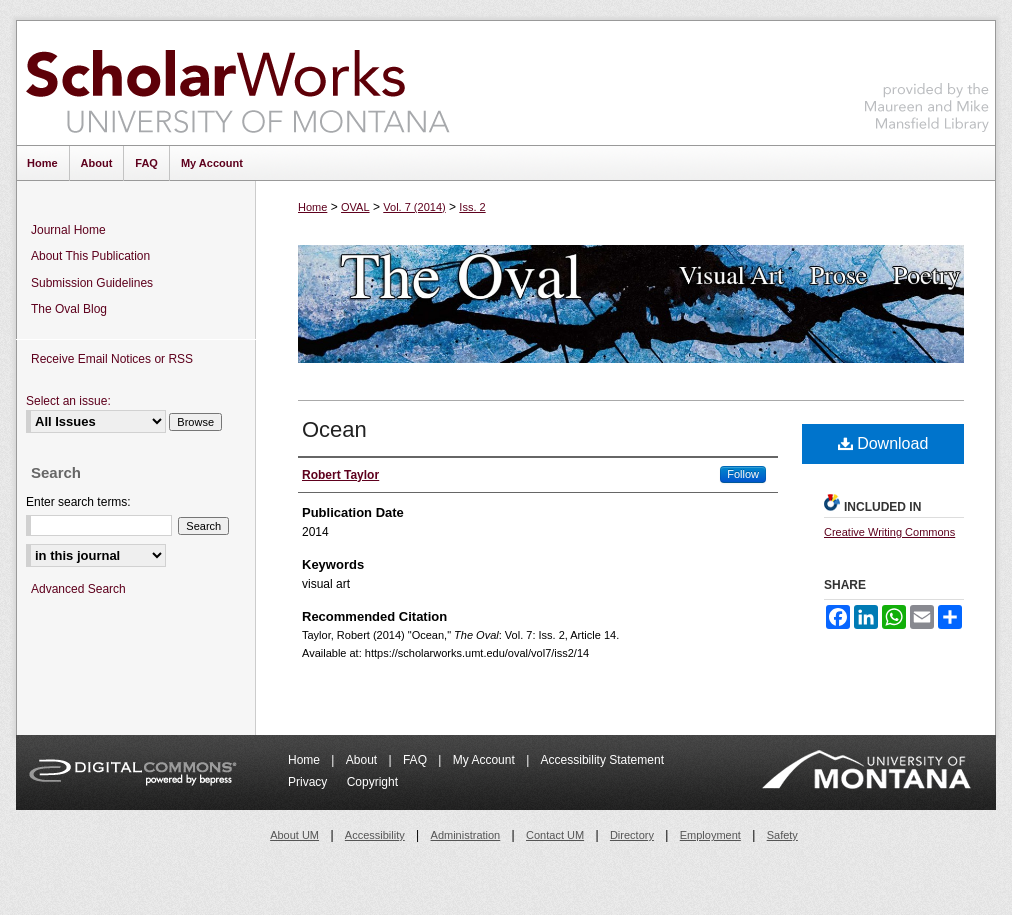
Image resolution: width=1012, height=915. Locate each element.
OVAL (355, 207)
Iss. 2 (472, 207)
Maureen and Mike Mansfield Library (927, 79)
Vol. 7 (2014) (414, 207)
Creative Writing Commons (889, 532)
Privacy (309, 782)
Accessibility (375, 835)
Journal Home (68, 230)
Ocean (334, 429)
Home (312, 207)
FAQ (416, 760)
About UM (294, 835)
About (363, 760)
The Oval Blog (69, 309)
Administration (466, 835)
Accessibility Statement (602, 760)
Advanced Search (78, 589)
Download (883, 443)
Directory (632, 835)
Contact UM (555, 835)
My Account (485, 760)
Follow (743, 474)
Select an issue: (68, 401)
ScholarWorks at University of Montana (237, 83)
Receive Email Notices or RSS (112, 359)
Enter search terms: (78, 502)
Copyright (372, 782)
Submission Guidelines (92, 283)
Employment (710, 835)
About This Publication (90, 256)
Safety (782, 835)
